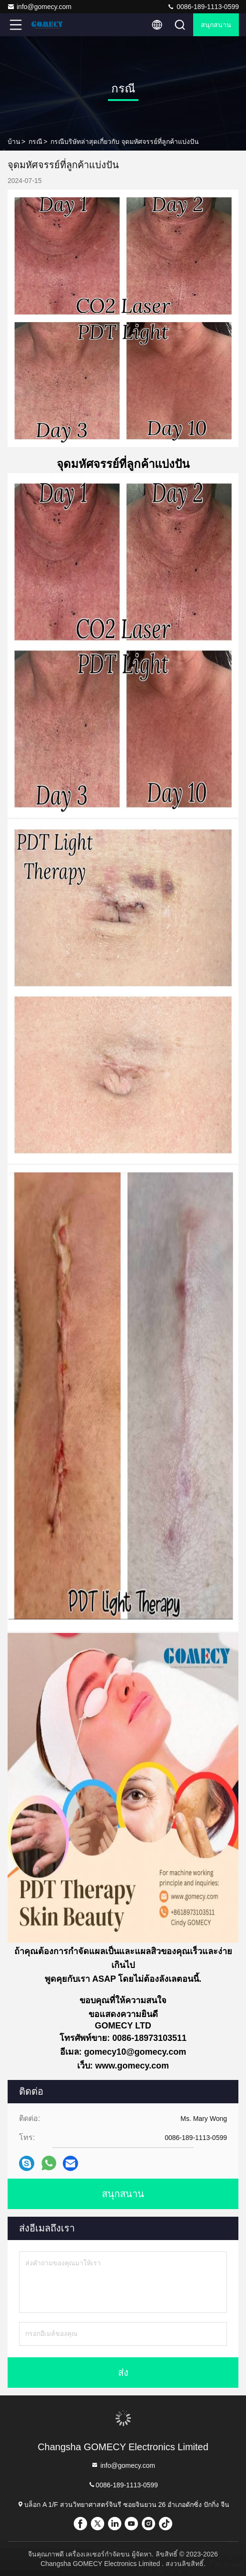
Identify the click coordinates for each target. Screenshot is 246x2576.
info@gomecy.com (39, 6)
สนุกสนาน (216, 25)
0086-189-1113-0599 (203, 6)
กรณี (35, 141)
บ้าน (14, 141)
